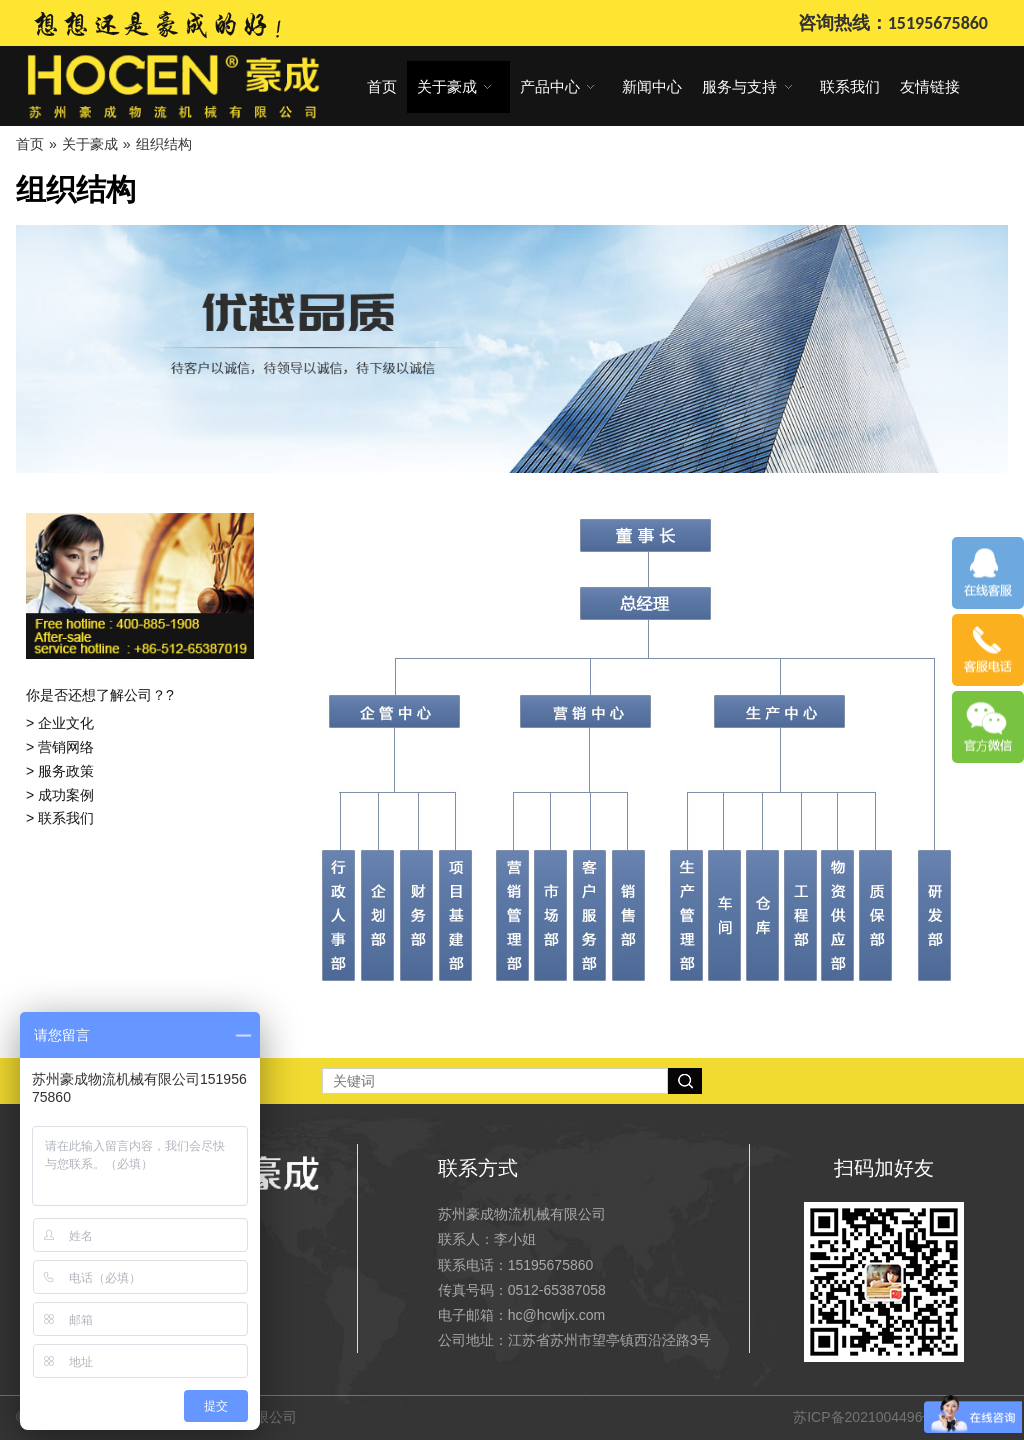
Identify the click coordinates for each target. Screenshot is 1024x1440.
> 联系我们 (60, 818)
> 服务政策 (60, 771)
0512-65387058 (557, 1290)
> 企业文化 (60, 723)
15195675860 (551, 1265)
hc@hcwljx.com (556, 1315)
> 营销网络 (60, 747)
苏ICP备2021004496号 (864, 1417)
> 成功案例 (60, 795)
